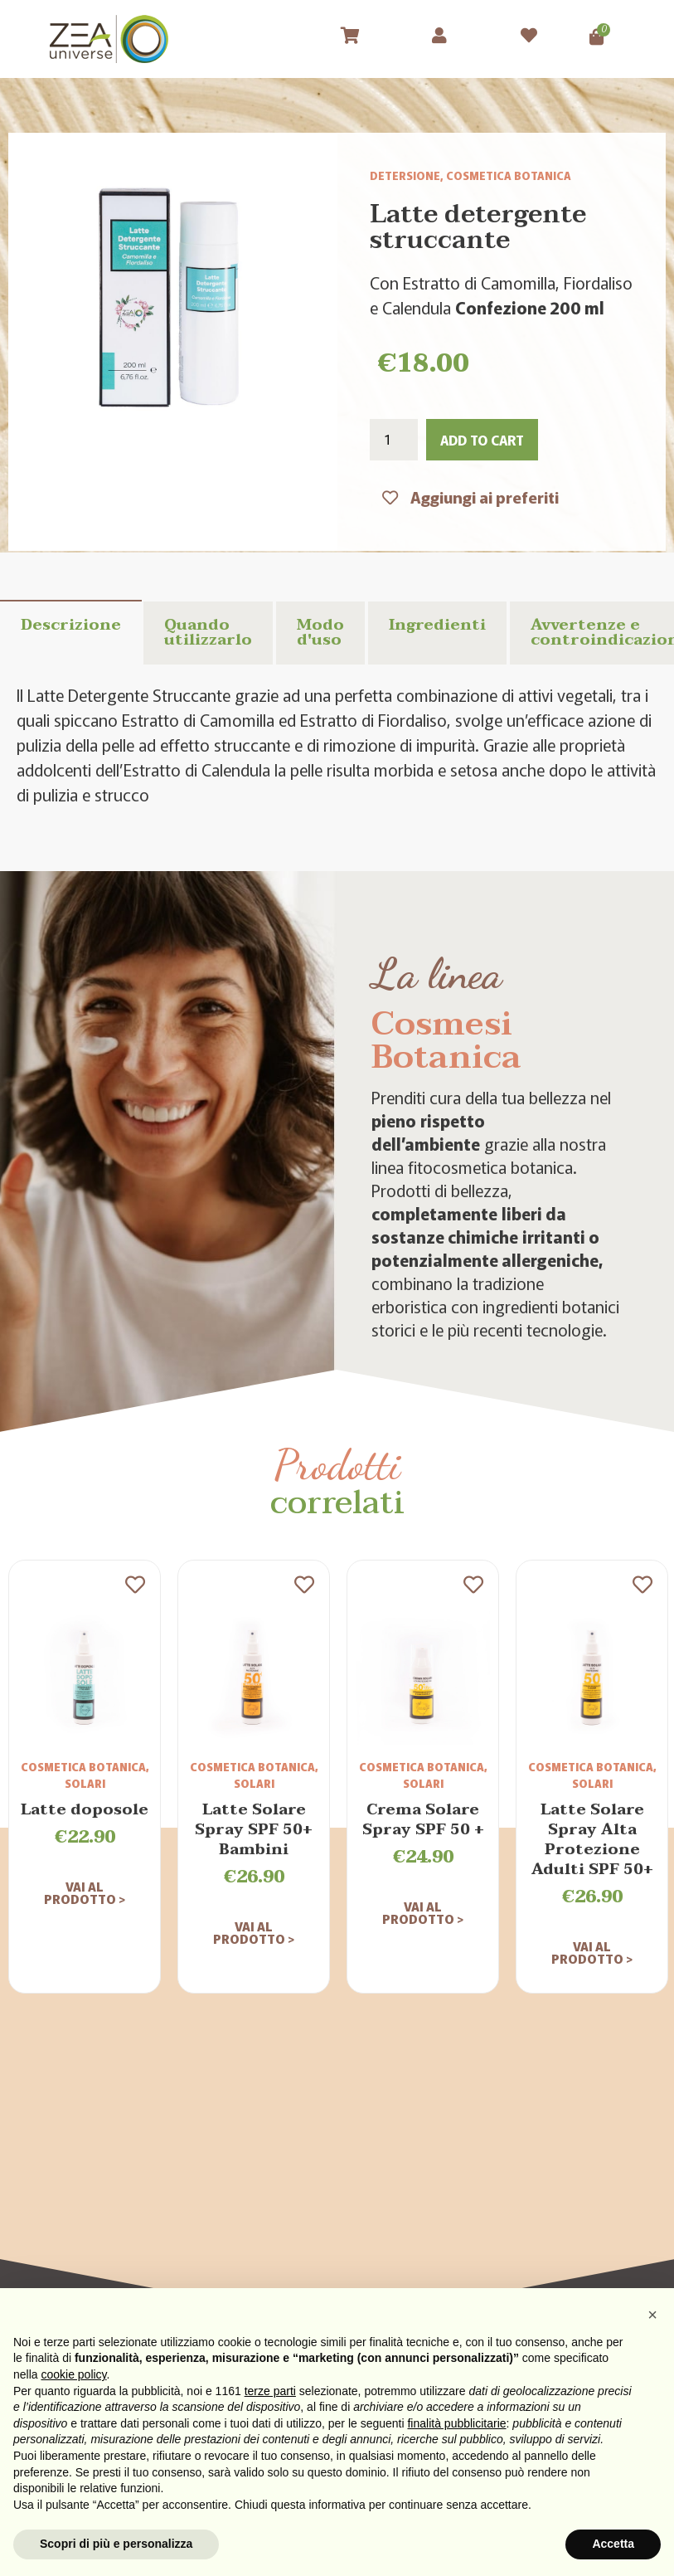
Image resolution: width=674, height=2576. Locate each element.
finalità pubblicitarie (456, 2423)
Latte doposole (84, 1810)
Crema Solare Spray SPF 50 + (423, 1820)
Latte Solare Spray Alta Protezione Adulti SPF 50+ (592, 1839)
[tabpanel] (337, 745)
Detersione (405, 175)
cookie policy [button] (73, 2374)
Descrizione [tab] (71, 625)
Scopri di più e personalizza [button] (116, 2543)
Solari (85, 1783)
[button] (652, 2314)
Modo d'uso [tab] (320, 632)
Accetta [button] (613, 2543)
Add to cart (482, 440)
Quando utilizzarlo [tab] (208, 632)
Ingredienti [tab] (437, 625)
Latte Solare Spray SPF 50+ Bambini (254, 1830)
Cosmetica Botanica (508, 175)
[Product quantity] (394, 439)
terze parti (270, 2391)
